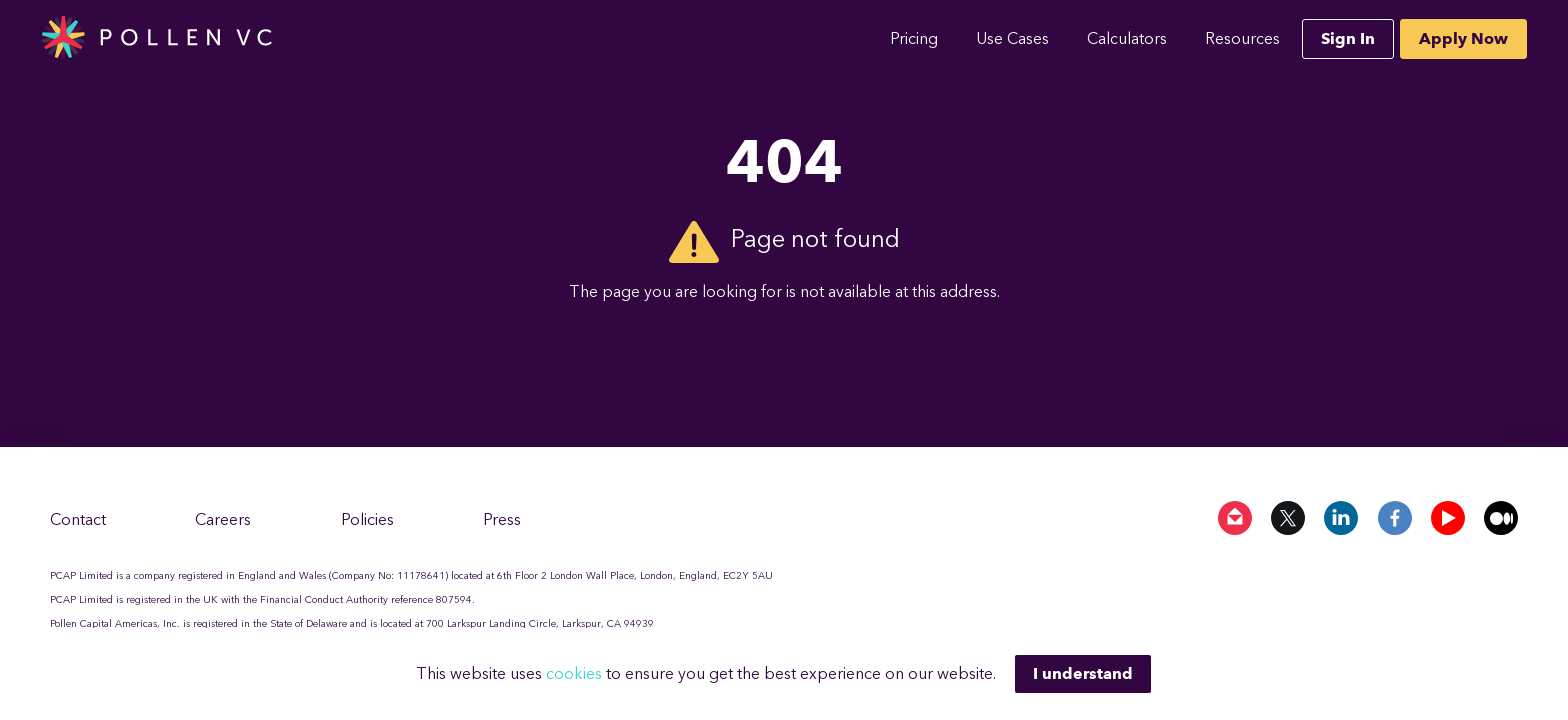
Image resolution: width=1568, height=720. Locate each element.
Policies (367, 519)
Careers (223, 519)
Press (502, 519)
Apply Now (1463, 38)
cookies (576, 673)
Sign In (1348, 38)
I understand (1083, 673)
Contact (78, 519)
